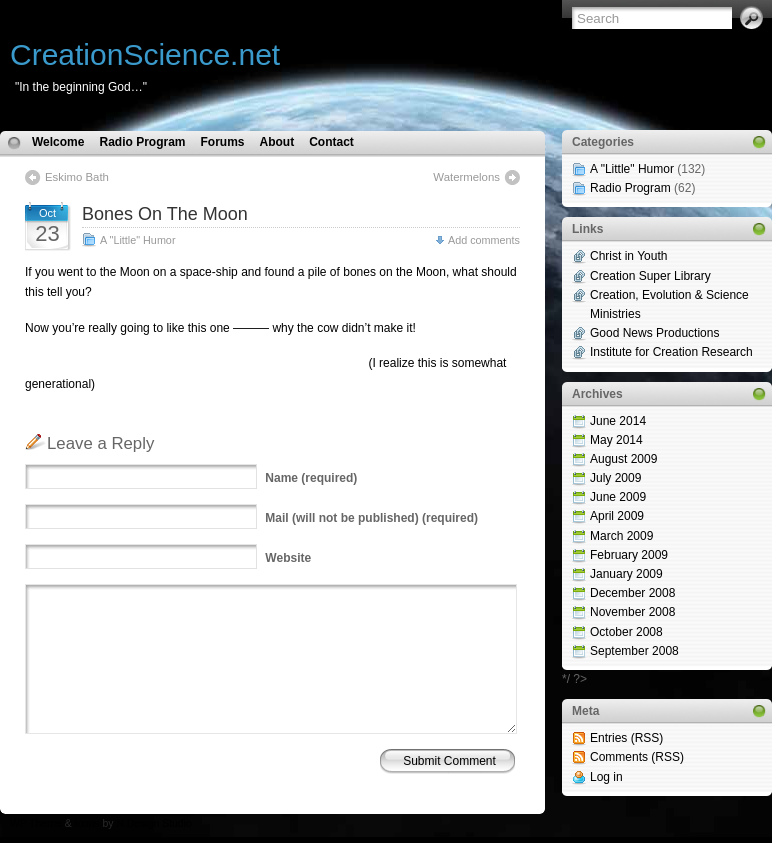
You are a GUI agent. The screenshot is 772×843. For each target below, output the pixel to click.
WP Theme (36, 823)
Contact (331, 142)
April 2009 (617, 516)
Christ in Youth (628, 256)
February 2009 (629, 555)
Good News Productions (654, 333)
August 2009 (623, 459)
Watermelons (466, 177)
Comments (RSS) (637, 757)
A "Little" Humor (137, 240)
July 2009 (615, 478)
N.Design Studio (153, 823)
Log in (606, 777)
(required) (311, 478)
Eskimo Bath (77, 177)
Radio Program (142, 142)
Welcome (58, 142)
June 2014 (618, 421)
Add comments (484, 240)
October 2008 (626, 632)
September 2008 (634, 651)
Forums (222, 142)
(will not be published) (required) (371, 518)
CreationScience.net (145, 54)
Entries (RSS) (626, 738)
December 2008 (632, 593)
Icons (87, 823)
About (277, 142)
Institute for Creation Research (671, 352)
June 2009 (618, 497)
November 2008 (632, 612)
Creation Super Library (650, 276)
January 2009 (626, 574)
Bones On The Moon (165, 214)
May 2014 (616, 440)
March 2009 (621, 536)
